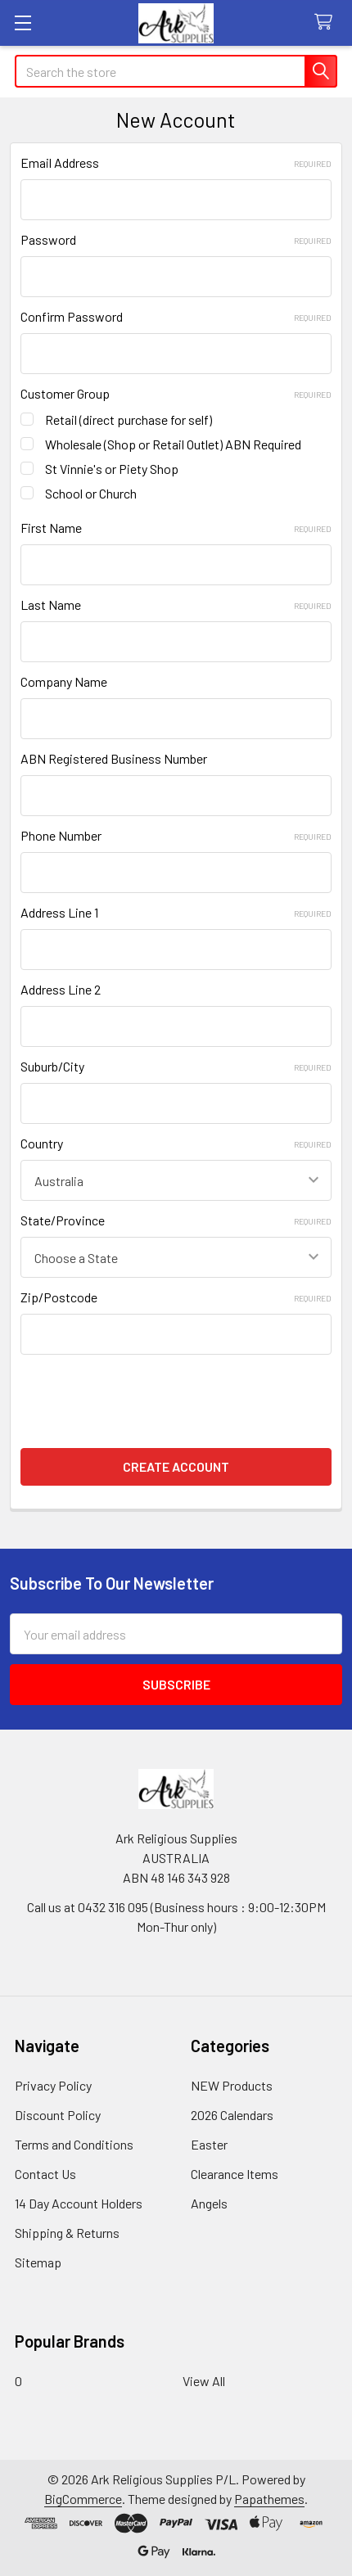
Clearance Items (234, 2173)
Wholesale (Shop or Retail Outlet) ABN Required (173, 444)
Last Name (176, 604)
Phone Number (176, 835)
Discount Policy (58, 2115)
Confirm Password (176, 316)
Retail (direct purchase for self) (128, 419)
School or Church (91, 493)
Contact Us (45, 2173)
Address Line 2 (60, 989)
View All (204, 2381)
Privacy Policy (53, 2085)
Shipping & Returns (67, 2232)
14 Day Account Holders (78, 2203)
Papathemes (269, 2498)
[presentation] (144, 1396)
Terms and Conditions (74, 2144)
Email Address (176, 162)
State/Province (176, 1220)
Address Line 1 (176, 912)
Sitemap (38, 2262)
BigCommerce (83, 2498)
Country (176, 1143)
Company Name (63, 681)
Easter (209, 2144)
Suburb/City (176, 1066)
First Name (176, 527)
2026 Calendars (232, 2115)
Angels (209, 2203)
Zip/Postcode (176, 1297)
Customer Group (176, 393)
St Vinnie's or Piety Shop (111, 468)
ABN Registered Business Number (113, 758)
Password (176, 239)
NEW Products (232, 2085)
